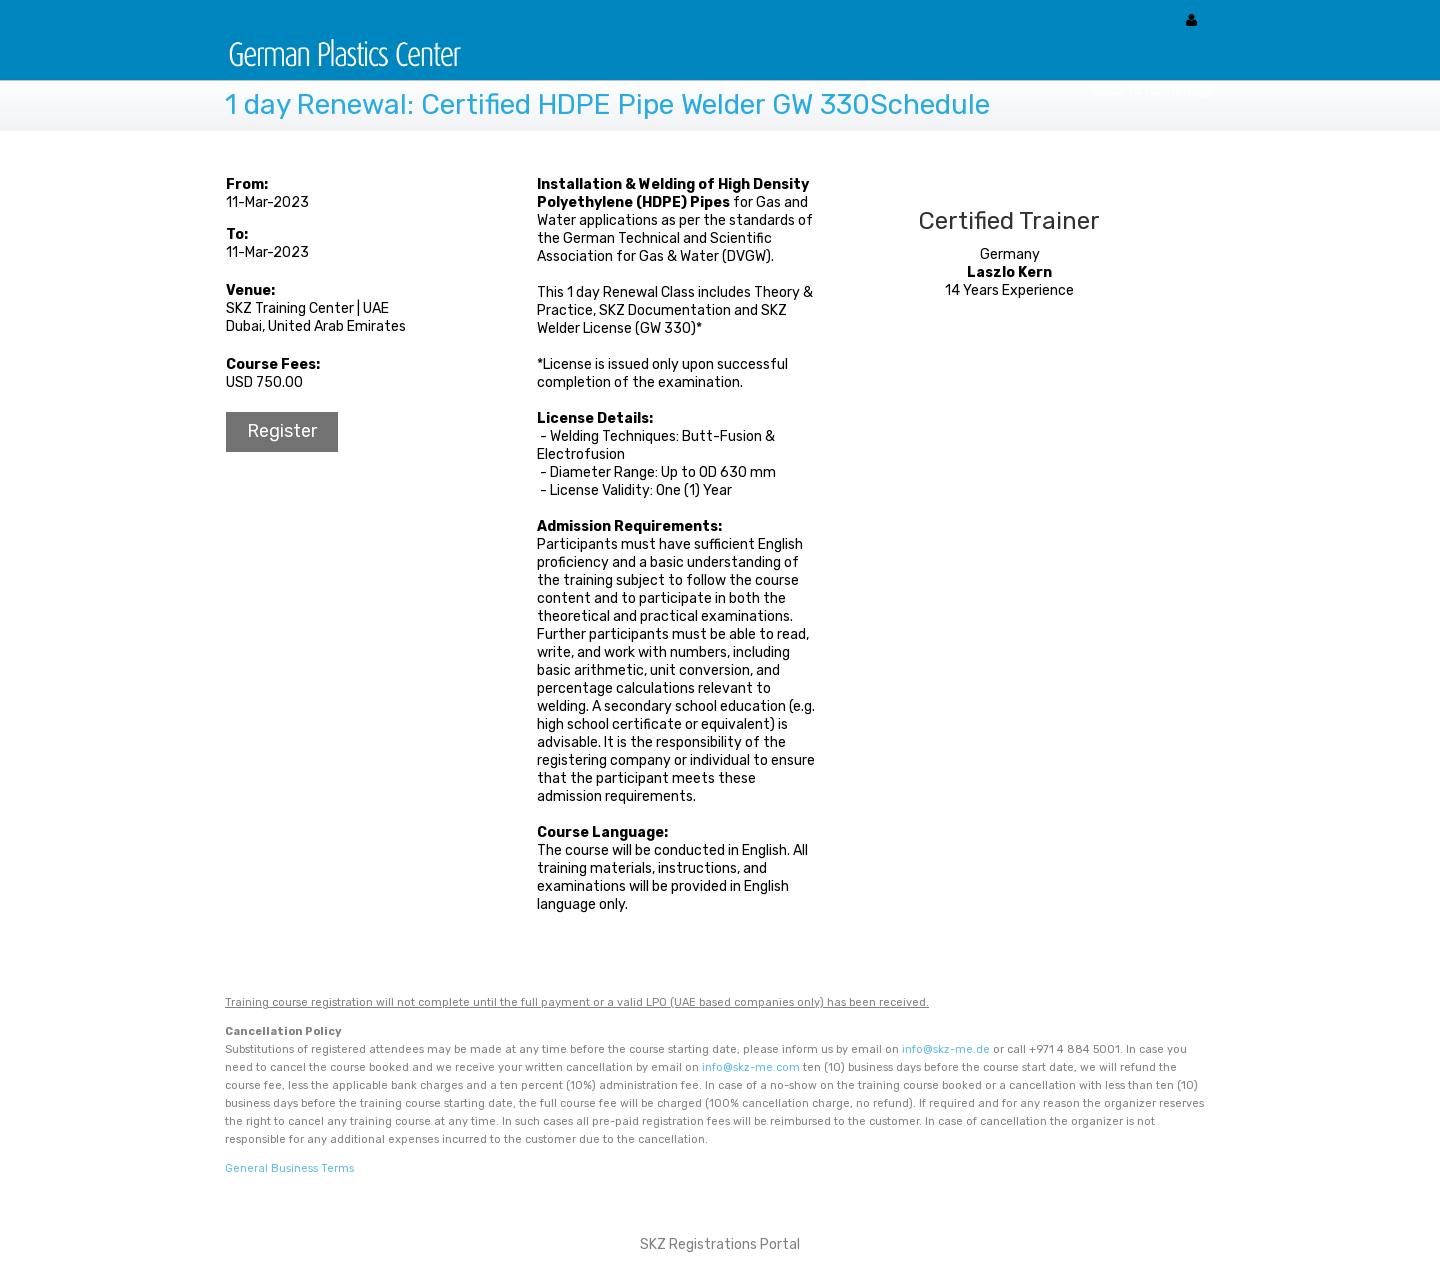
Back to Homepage (1153, 90)
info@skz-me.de (946, 1049)
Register (282, 431)
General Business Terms (289, 1168)
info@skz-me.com (751, 1067)
